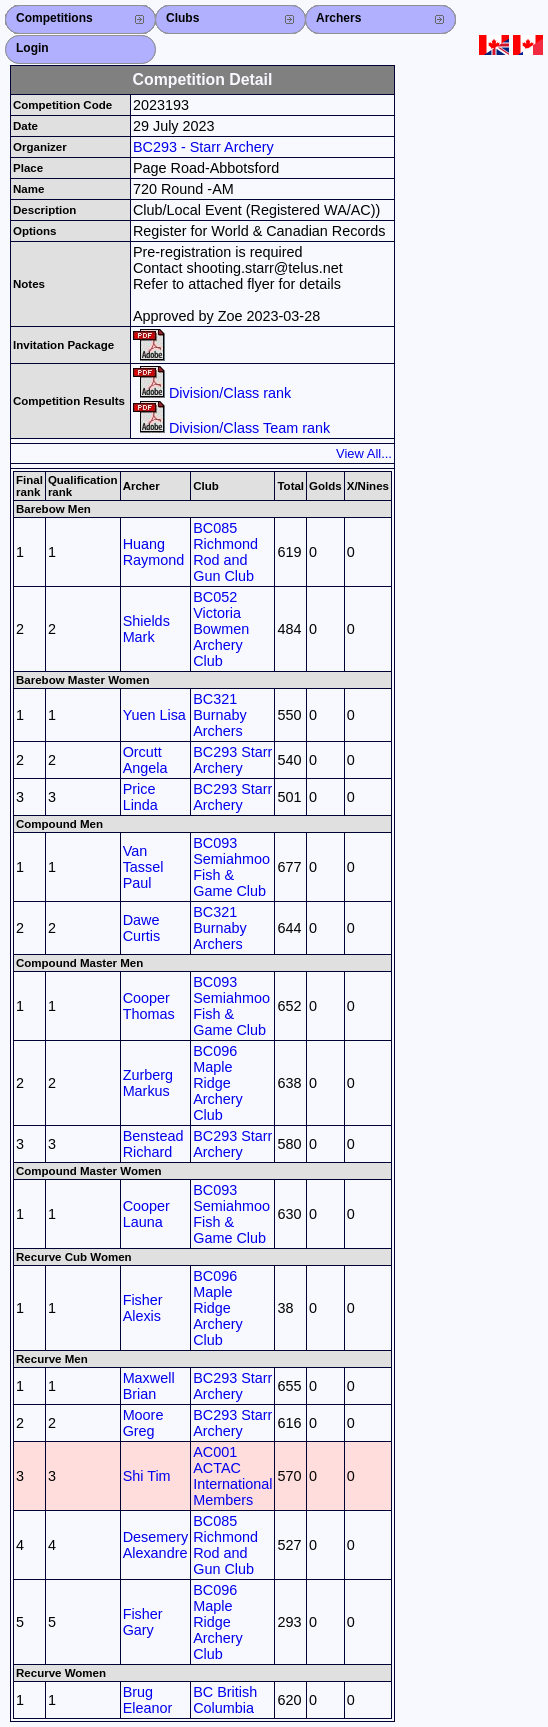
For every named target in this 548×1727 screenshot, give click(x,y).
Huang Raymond (154, 552)
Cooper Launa (146, 1214)
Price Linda (140, 797)
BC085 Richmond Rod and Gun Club (225, 552)
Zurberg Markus (148, 1083)
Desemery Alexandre (156, 1545)
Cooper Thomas (149, 1006)
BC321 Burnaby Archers (220, 715)
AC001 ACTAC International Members (232, 1476)
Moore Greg (143, 1423)
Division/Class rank (212, 393)
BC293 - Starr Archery (203, 147)
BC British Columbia (225, 1700)
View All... (364, 453)
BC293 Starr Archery (232, 760)
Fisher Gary (143, 1622)
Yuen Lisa (154, 715)
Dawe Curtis (142, 928)
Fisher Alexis (143, 1308)
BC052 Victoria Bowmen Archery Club (221, 629)
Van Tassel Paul (143, 867)
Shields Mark (146, 629)
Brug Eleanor (148, 1700)
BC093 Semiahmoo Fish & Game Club (231, 867)
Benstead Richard (153, 1144)
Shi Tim (147, 1476)
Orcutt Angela (145, 760)
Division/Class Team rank (231, 428)
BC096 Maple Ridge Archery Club (218, 1083)
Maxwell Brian (149, 1386)
